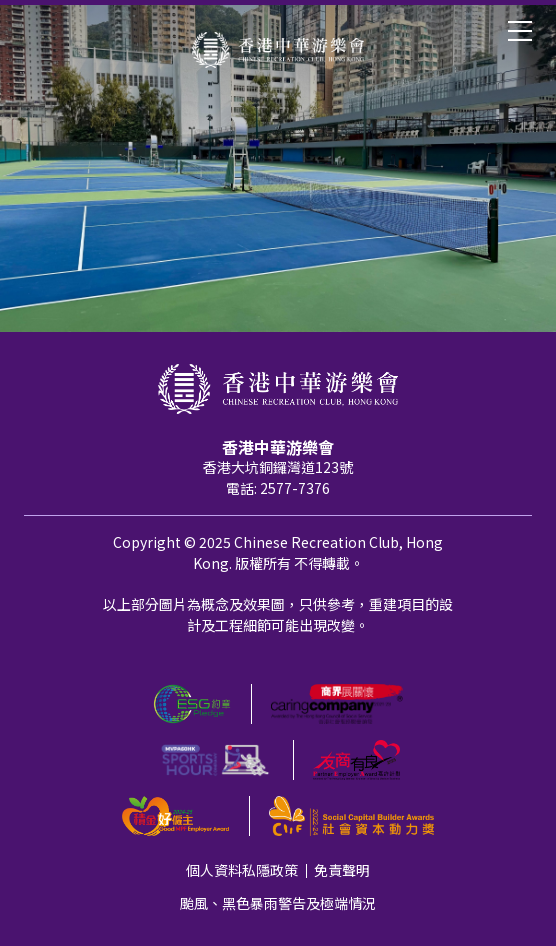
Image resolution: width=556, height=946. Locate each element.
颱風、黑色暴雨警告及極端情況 (278, 903)
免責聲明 (342, 870)
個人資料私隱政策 (242, 870)
